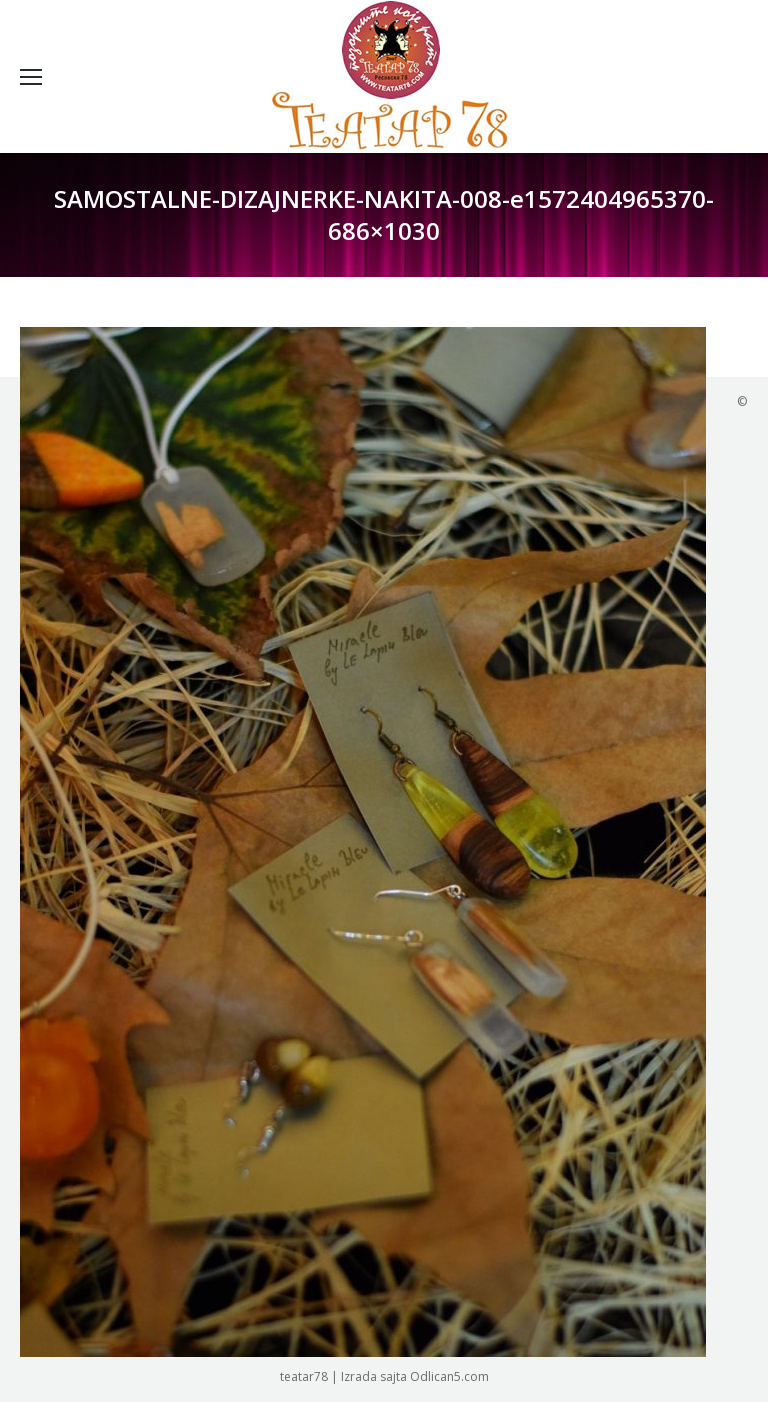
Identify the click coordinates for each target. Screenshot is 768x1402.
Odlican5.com (449, 1376)
